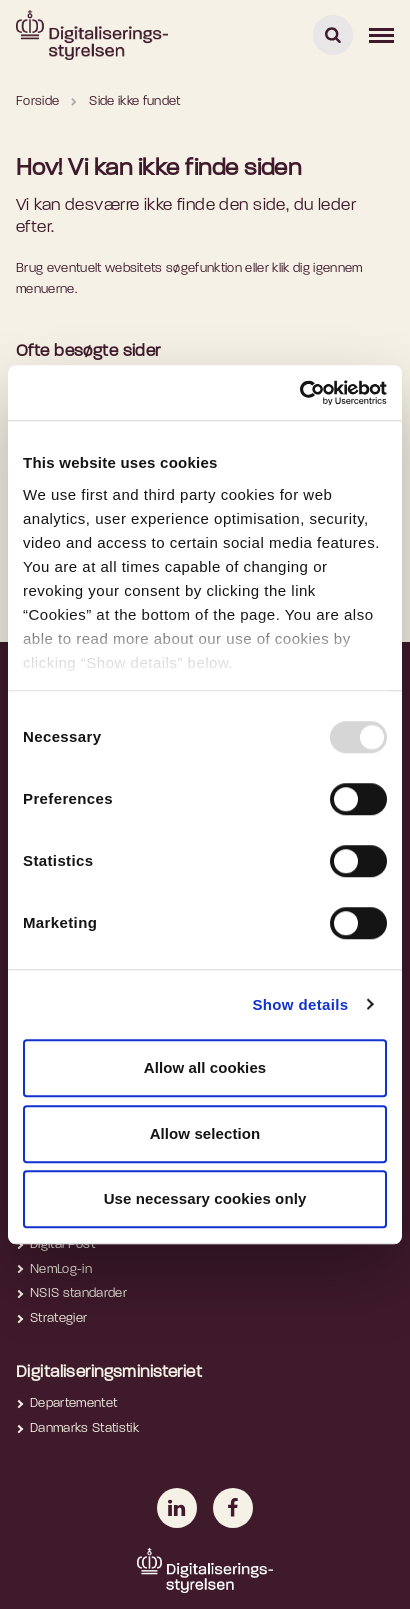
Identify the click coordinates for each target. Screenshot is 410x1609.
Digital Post (62, 1244)
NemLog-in (61, 1269)
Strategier (58, 1318)
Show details (300, 1004)
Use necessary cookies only (205, 1198)
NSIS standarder (78, 1293)
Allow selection (205, 1133)
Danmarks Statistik (84, 1428)
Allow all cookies (205, 1067)
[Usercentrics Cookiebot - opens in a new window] (299, 393)
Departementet (73, 1403)
